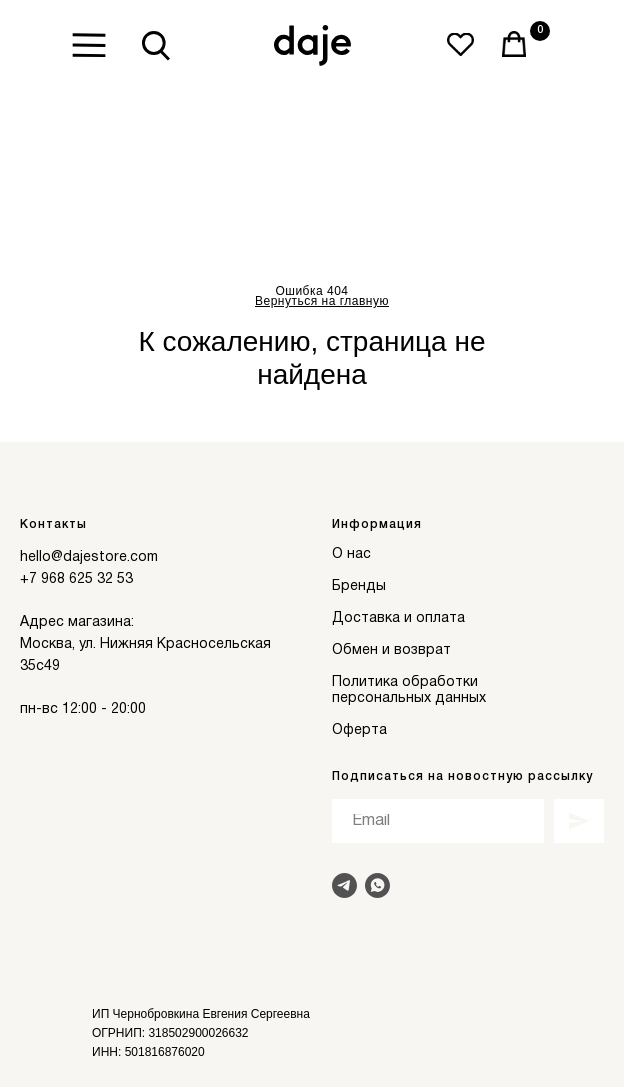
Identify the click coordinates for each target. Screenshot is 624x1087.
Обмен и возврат (391, 650)
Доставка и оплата (398, 618)
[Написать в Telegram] (344, 885)
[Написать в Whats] (377, 885)
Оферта (359, 730)
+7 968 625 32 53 (76, 579)
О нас (351, 554)
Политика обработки (405, 682)
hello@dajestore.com (89, 557)
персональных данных (409, 698)
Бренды (359, 586)
